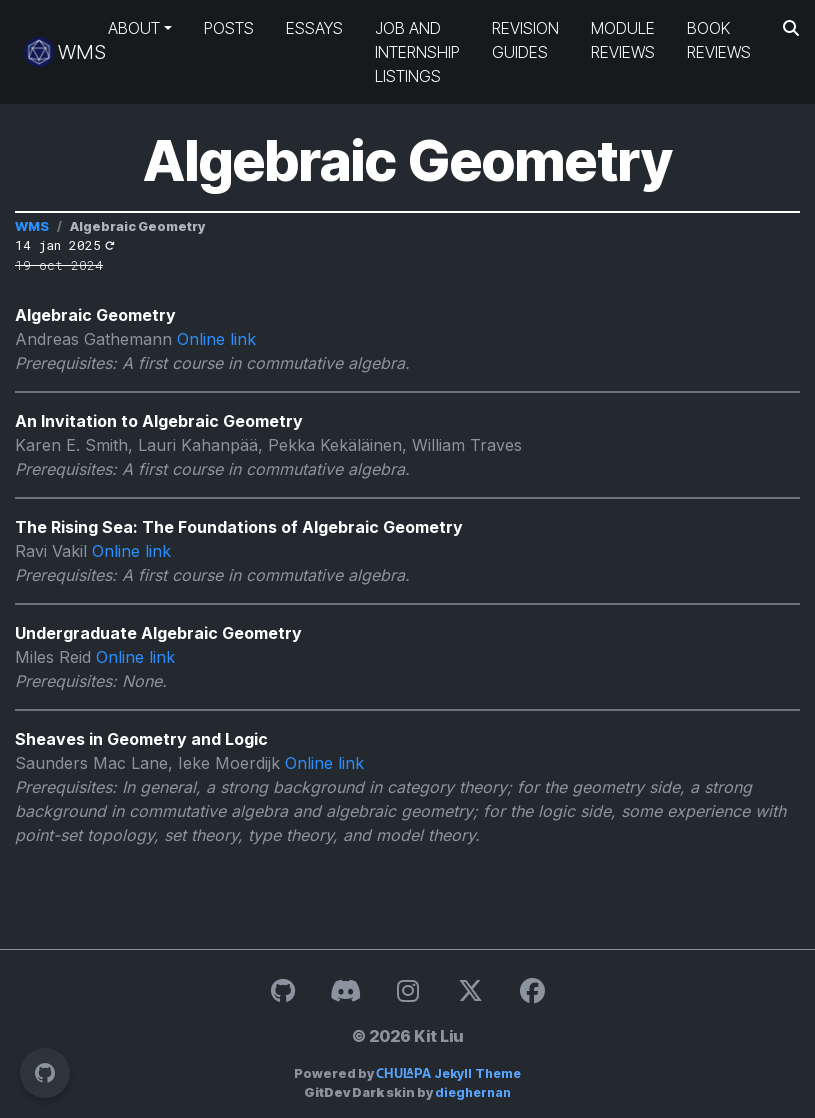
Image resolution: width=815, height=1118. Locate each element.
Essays (314, 28)
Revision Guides (525, 40)
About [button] (134, 28)
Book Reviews (719, 40)
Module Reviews (623, 40)
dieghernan (473, 1092)
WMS (50, 52)
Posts (229, 28)
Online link (216, 339)
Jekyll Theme (448, 1073)
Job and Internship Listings (417, 52)
